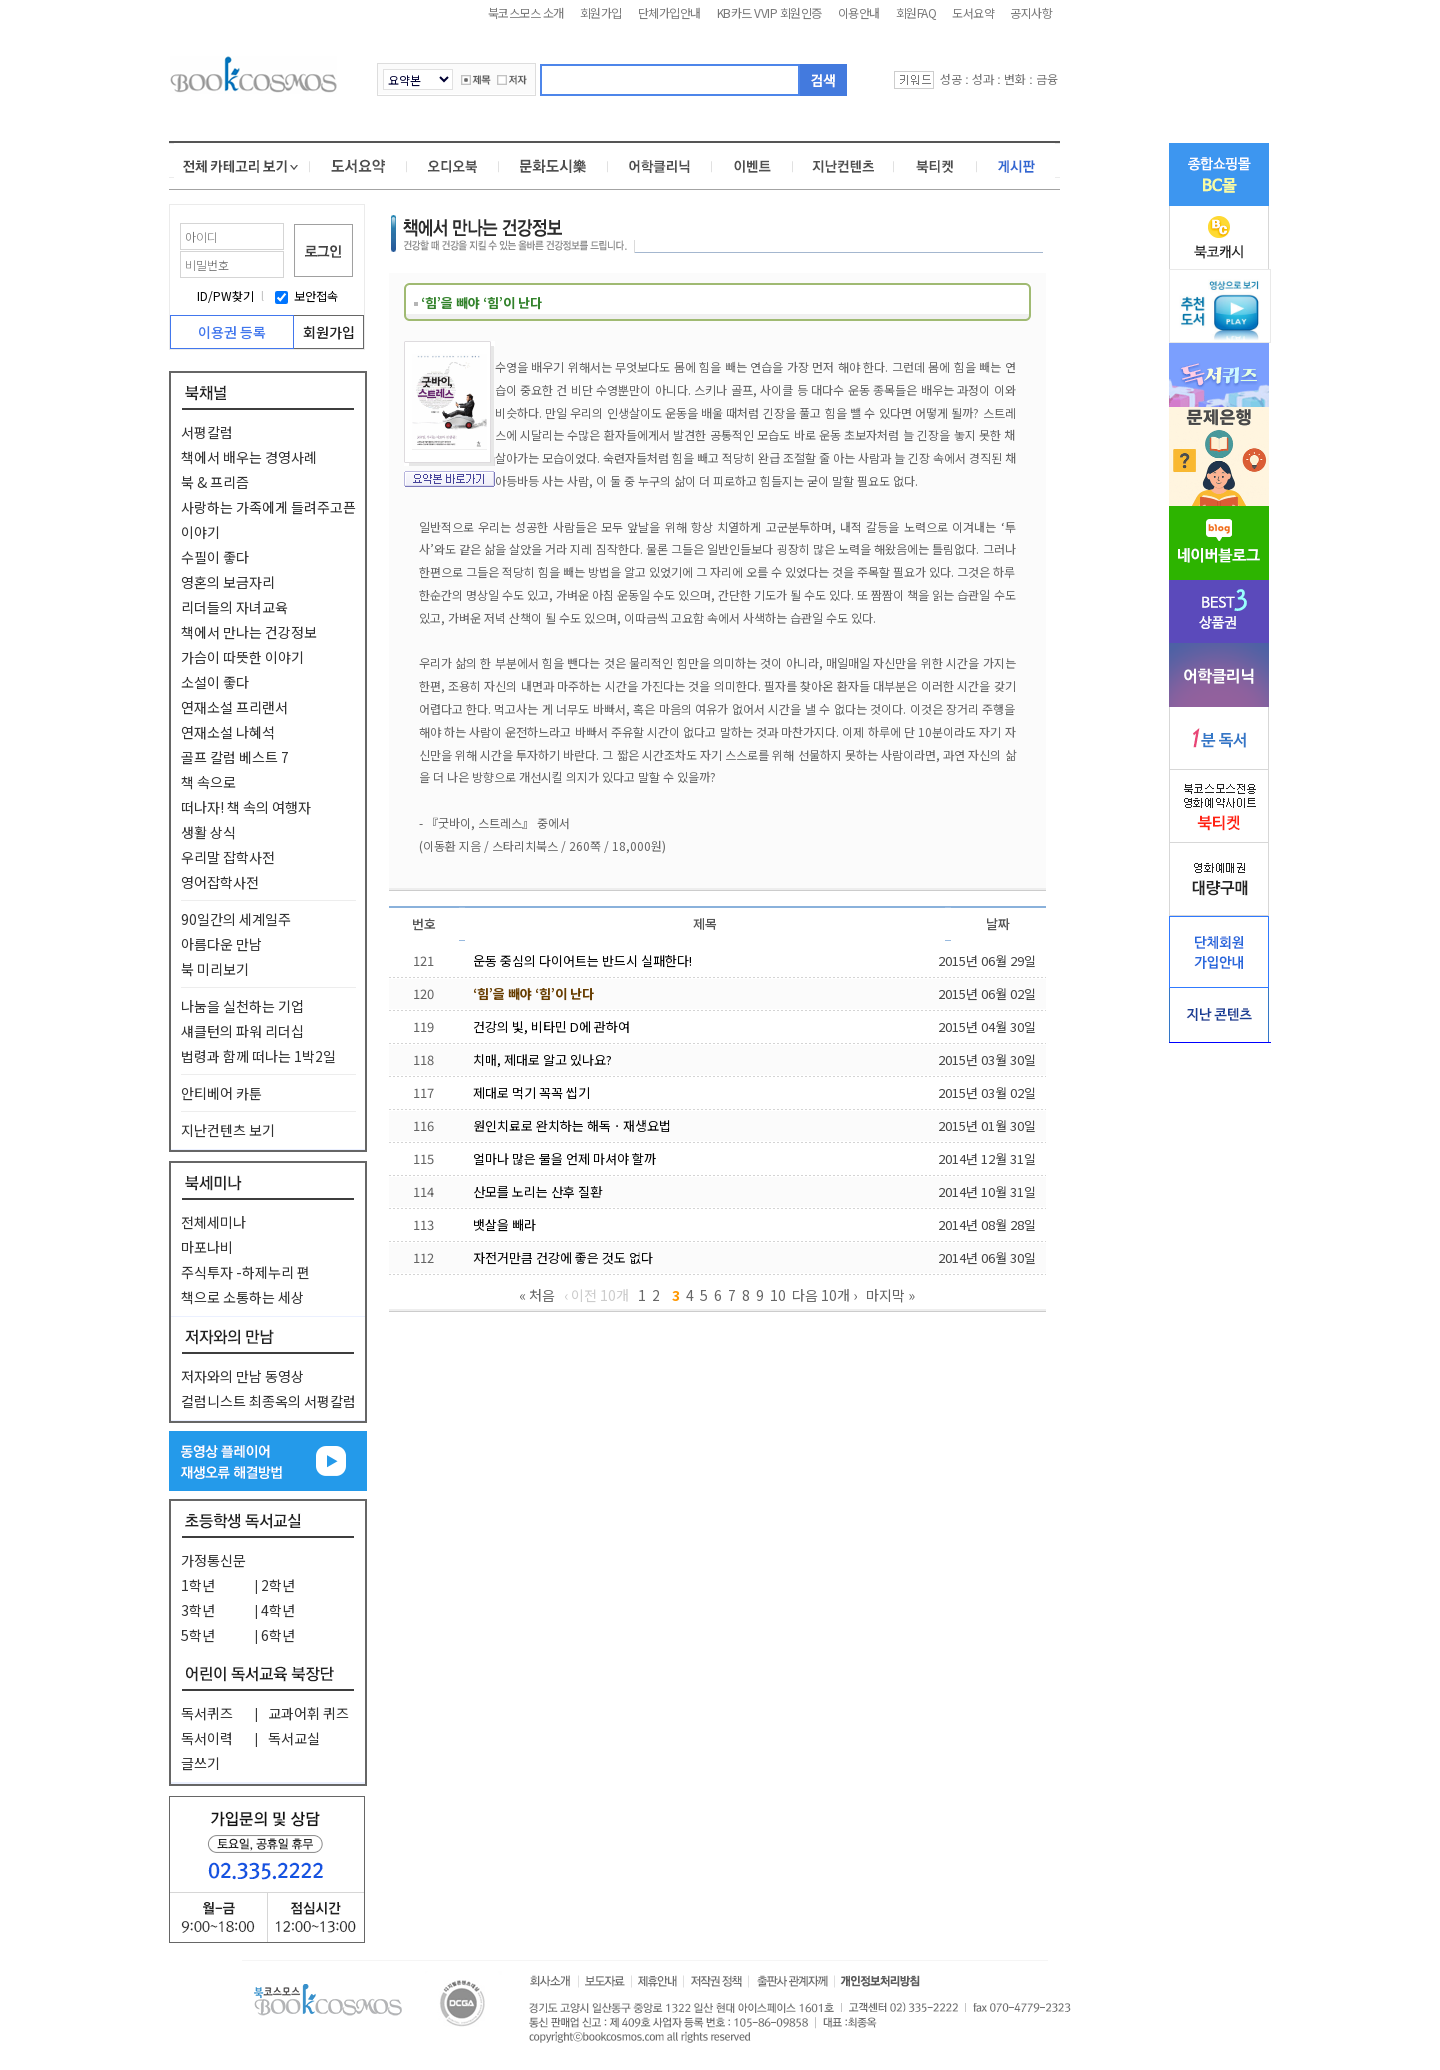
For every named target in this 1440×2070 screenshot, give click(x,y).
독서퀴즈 (207, 1713)
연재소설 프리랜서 (234, 707)
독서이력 (207, 1738)
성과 (983, 78)
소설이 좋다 (215, 682)
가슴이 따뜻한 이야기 (242, 657)
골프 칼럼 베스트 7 (235, 757)
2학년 (278, 1585)
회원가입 (601, 12)
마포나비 (207, 1247)
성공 (951, 78)
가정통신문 (213, 1560)
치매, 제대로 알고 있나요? (542, 1059)
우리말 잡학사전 (228, 857)
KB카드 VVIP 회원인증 (769, 12)
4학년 (278, 1610)
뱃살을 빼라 (504, 1224)
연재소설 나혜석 (228, 732)
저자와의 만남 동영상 (242, 1376)
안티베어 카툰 (221, 1093)
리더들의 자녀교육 (234, 607)
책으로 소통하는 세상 (242, 1297)
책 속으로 (208, 782)
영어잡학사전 (220, 882)
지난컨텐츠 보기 (228, 1130)
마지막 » (890, 1295)
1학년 (198, 1585)
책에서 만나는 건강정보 (249, 632)
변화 (1015, 78)
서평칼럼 (207, 432)
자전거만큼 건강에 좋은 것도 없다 (563, 1257)
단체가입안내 (669, 12)
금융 (1047, 78)
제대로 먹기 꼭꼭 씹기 (531, 1092)
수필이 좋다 (215, 557)
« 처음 (537, 1295)
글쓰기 (200, 1763)
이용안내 (859, 12)
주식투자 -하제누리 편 (245, 1272)
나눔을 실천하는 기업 (242, 1006)
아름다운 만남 (221, 944)
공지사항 (1031, 12)
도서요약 (973, 12)
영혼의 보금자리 (228, 582)
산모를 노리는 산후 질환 (537, 1191)
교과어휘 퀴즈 (308, 1713)
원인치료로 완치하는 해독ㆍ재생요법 (572, 1125)
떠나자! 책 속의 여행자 (246, 807)
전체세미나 (213, 1222)
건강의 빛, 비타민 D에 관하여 (551, 1026)
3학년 (198, 1610)
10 (778, 1295)
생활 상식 (208, 832)
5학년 (198, 1635)
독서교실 (294, 1738)
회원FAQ (916, 12)
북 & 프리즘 (215, 482)
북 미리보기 (215, 969)
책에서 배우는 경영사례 (249, 457)
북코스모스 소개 (526, 12)
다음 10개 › (824, 1295)
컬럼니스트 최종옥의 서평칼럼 (268, 1401)
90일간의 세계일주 (236, 919)
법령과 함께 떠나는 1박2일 (258, 1056)
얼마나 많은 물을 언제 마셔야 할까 (564, 1158)
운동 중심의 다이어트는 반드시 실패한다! (582, 960)
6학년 (278, 1635)
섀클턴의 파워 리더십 (242, 1031)
